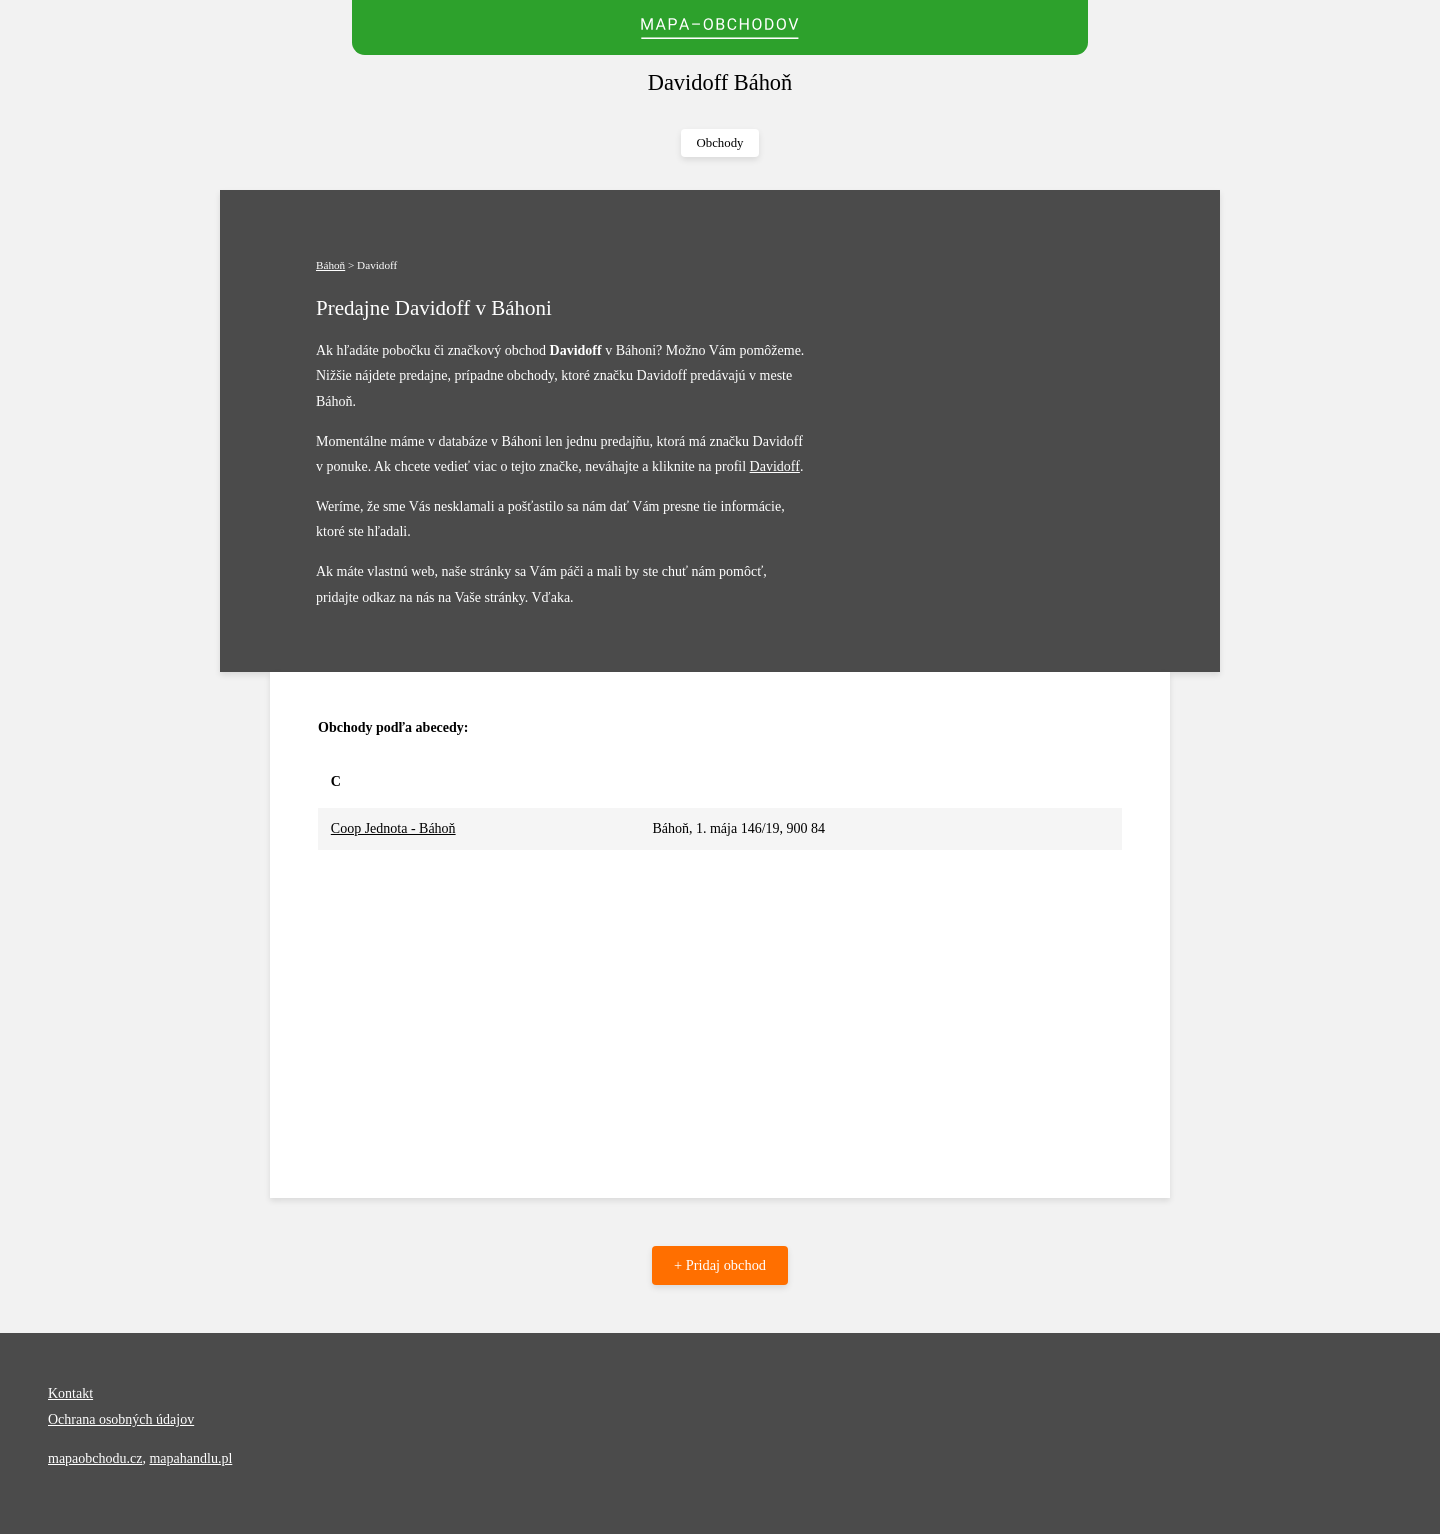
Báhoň (330, 265)
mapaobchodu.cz (95, 1458)
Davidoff (775, 466)
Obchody (720, 143)
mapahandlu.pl (190, 1458)
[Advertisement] (720, 1000)
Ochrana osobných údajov (121, 1419)
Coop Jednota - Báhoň (393, 828)
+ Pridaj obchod (720, 1265)
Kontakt (70, 1393)
